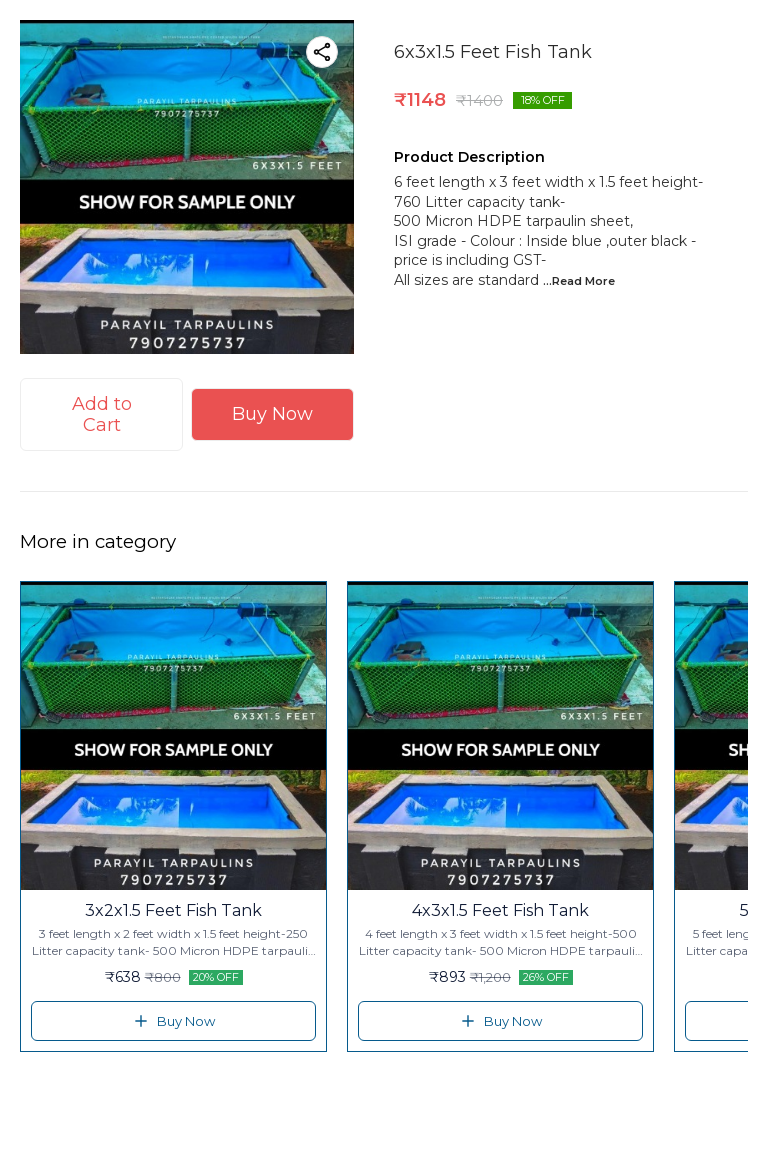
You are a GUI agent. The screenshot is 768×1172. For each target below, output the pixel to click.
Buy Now (272, 414)
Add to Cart (102, 414)
